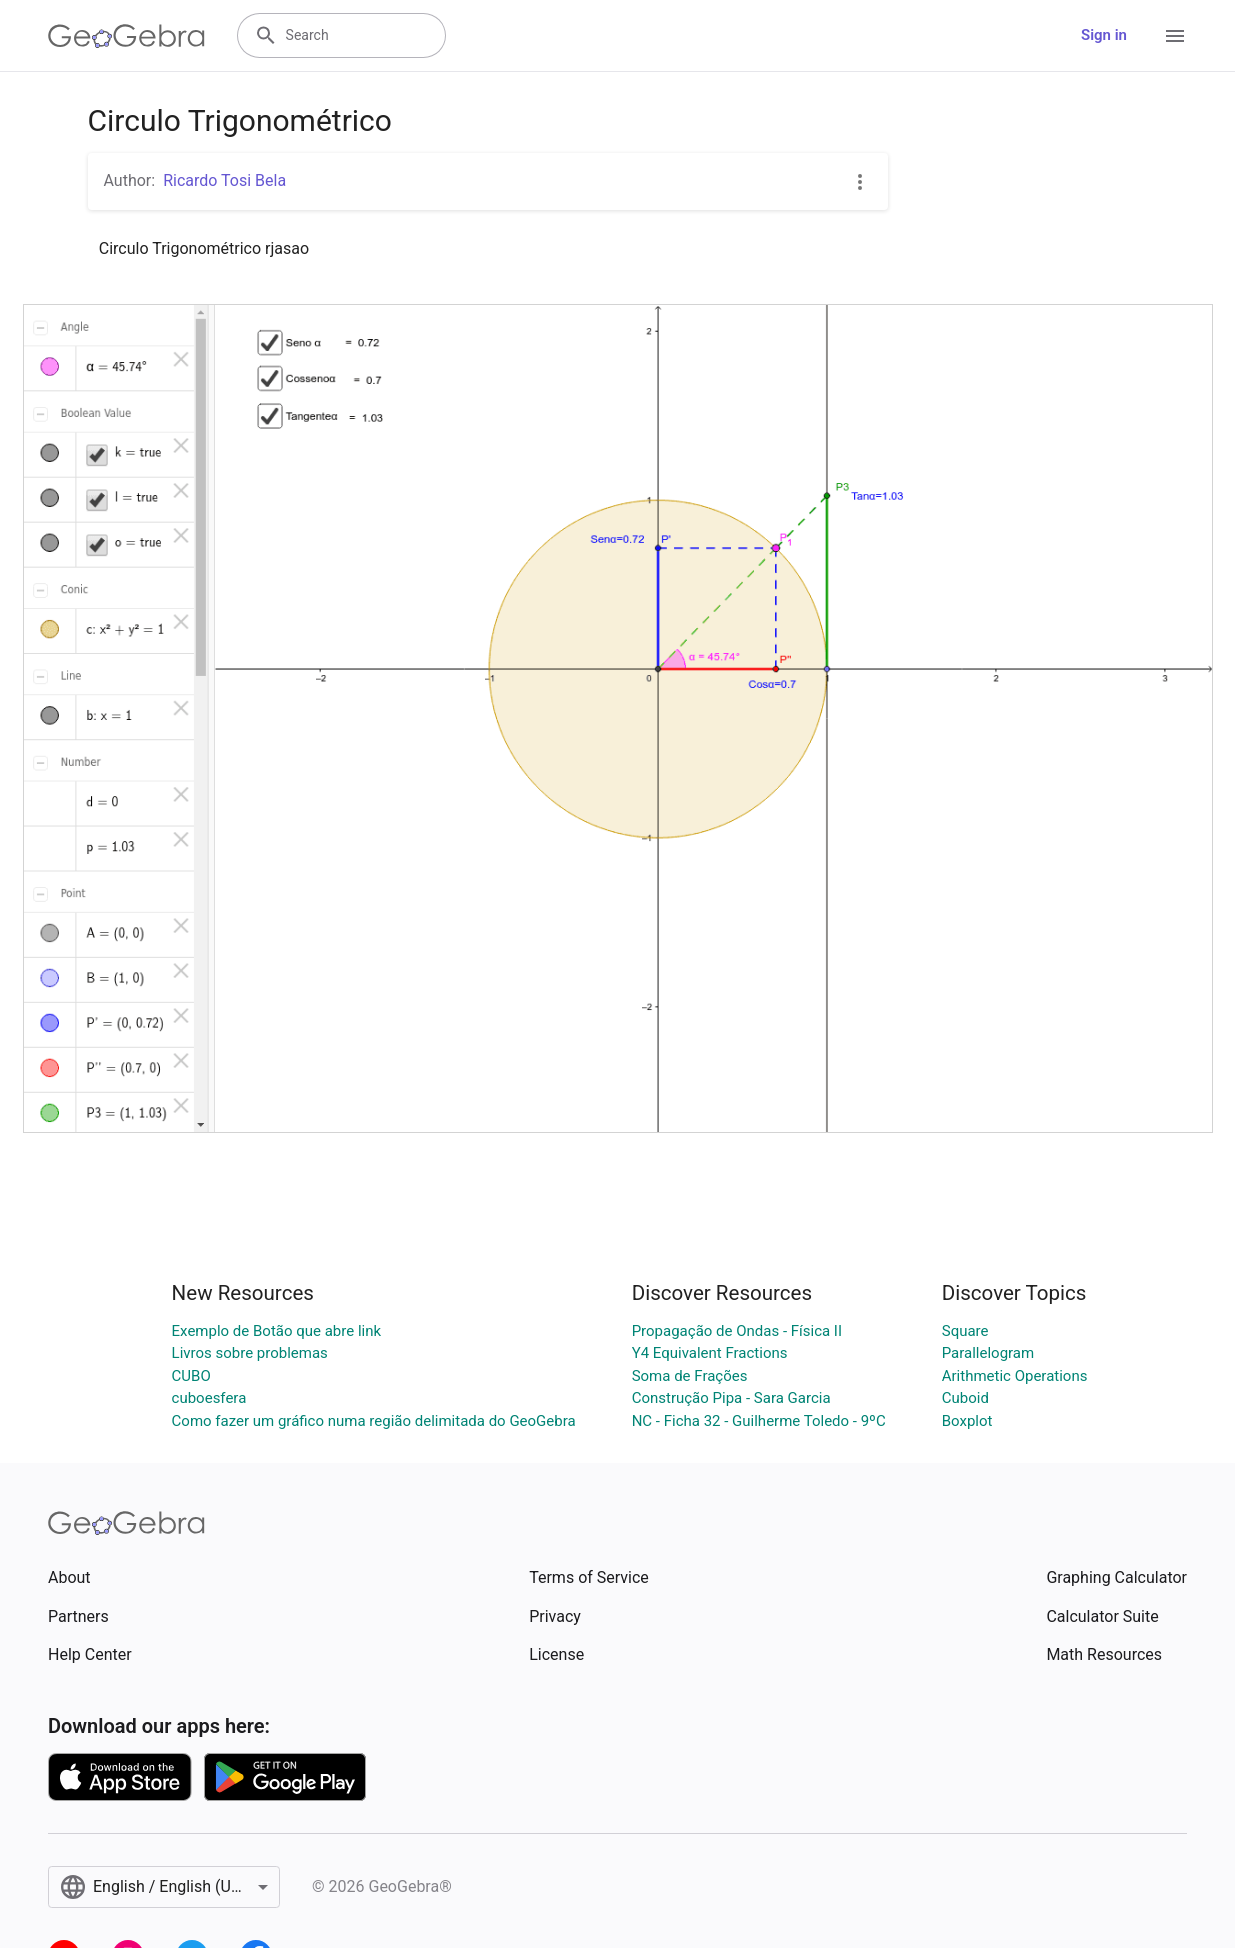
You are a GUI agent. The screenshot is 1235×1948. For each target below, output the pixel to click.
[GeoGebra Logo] (126, 36)
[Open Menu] (1175, 36)
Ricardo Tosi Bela (224, 180)
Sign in (1104, 35)
